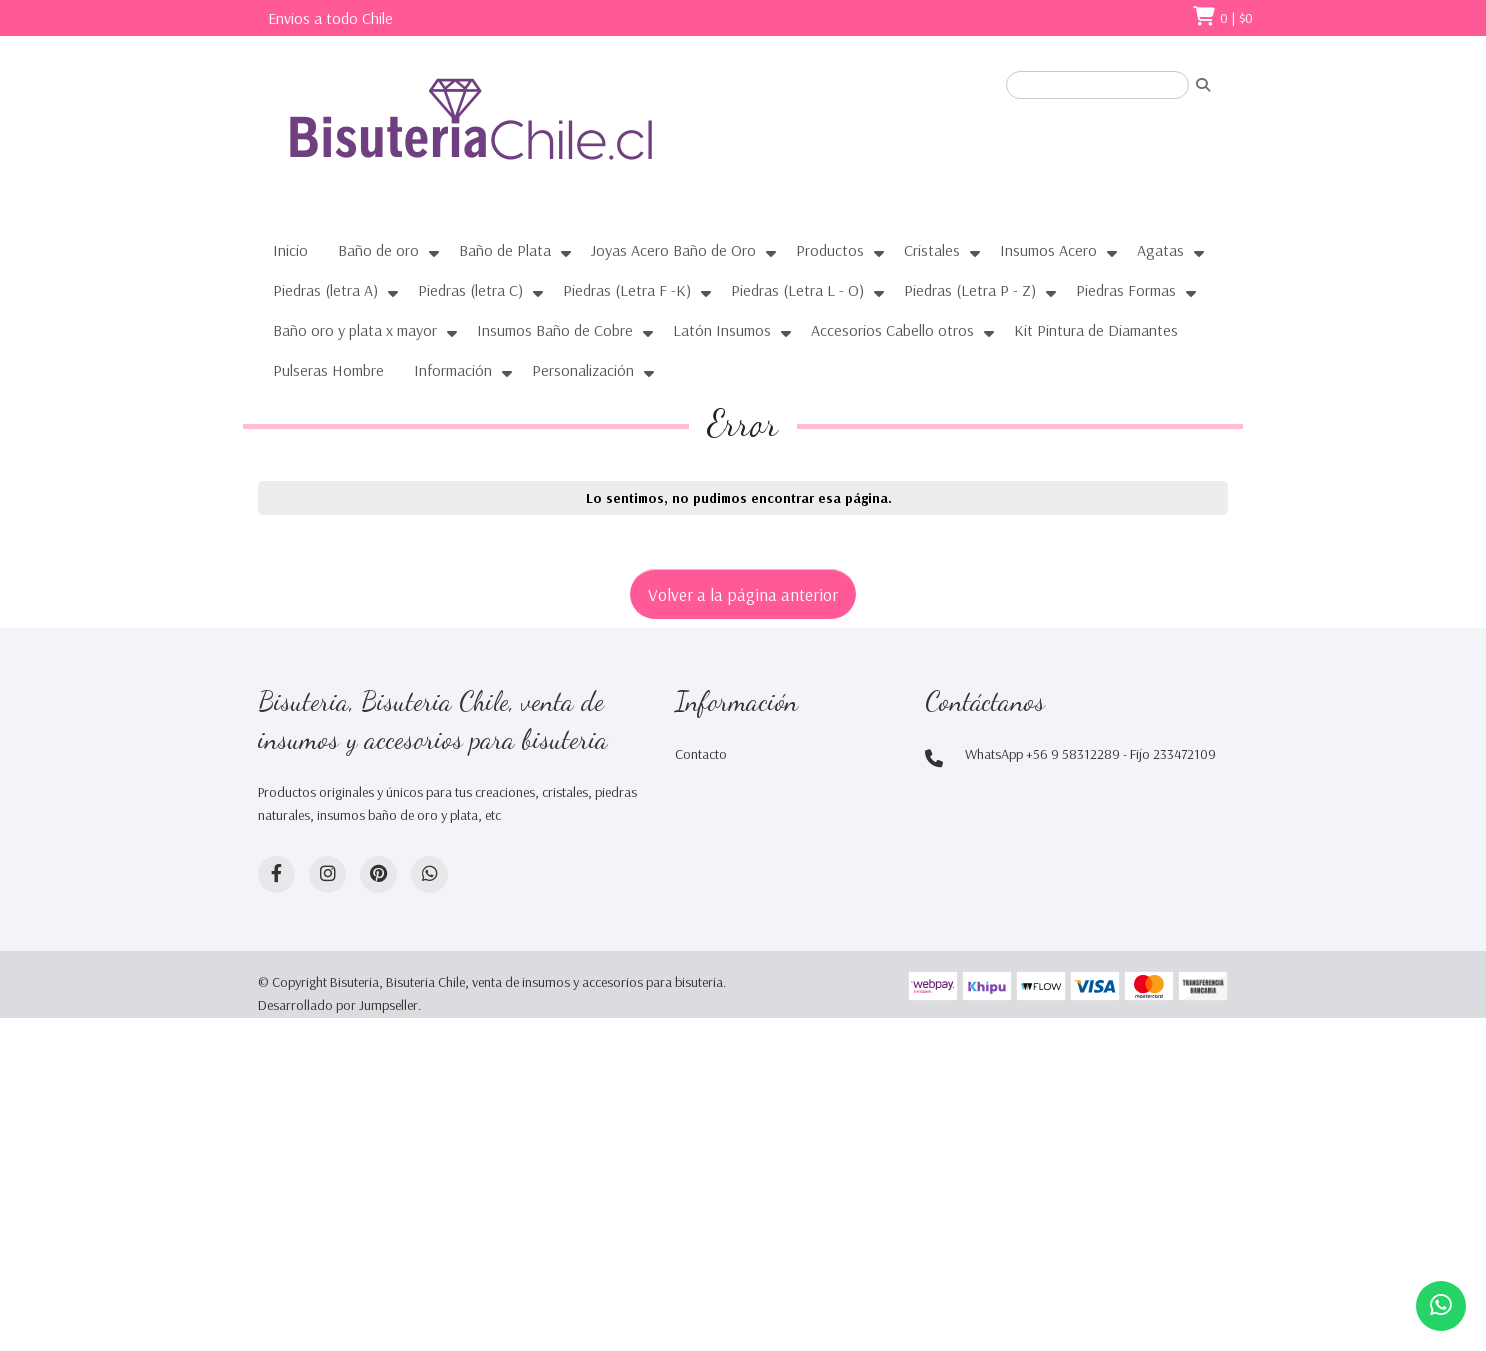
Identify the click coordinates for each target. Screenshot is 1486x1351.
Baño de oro (378, 250)
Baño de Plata (505, 250)
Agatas (1160, 250)
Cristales (932, 250)
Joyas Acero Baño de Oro (673, 250)
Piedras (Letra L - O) (797, 290)
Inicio (290, 250)
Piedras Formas (1126, 290)
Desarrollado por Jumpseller (338, 1005)
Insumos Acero (1048, 250)
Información (453, 370)
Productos (830, 250)
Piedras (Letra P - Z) (970, 290)
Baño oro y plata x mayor (355, 330)
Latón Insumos (722, 330)
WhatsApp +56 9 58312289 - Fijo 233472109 (1090, 754)
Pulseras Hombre (328, 370)
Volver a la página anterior (743, 594)
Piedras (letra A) (325, 290)
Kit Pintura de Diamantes (1096, 330)
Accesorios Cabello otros (892, 330)
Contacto (701, 754)
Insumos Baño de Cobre (555, 330)
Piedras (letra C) (470, 290)
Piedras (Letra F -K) (627, 290)
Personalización (583, 370)
